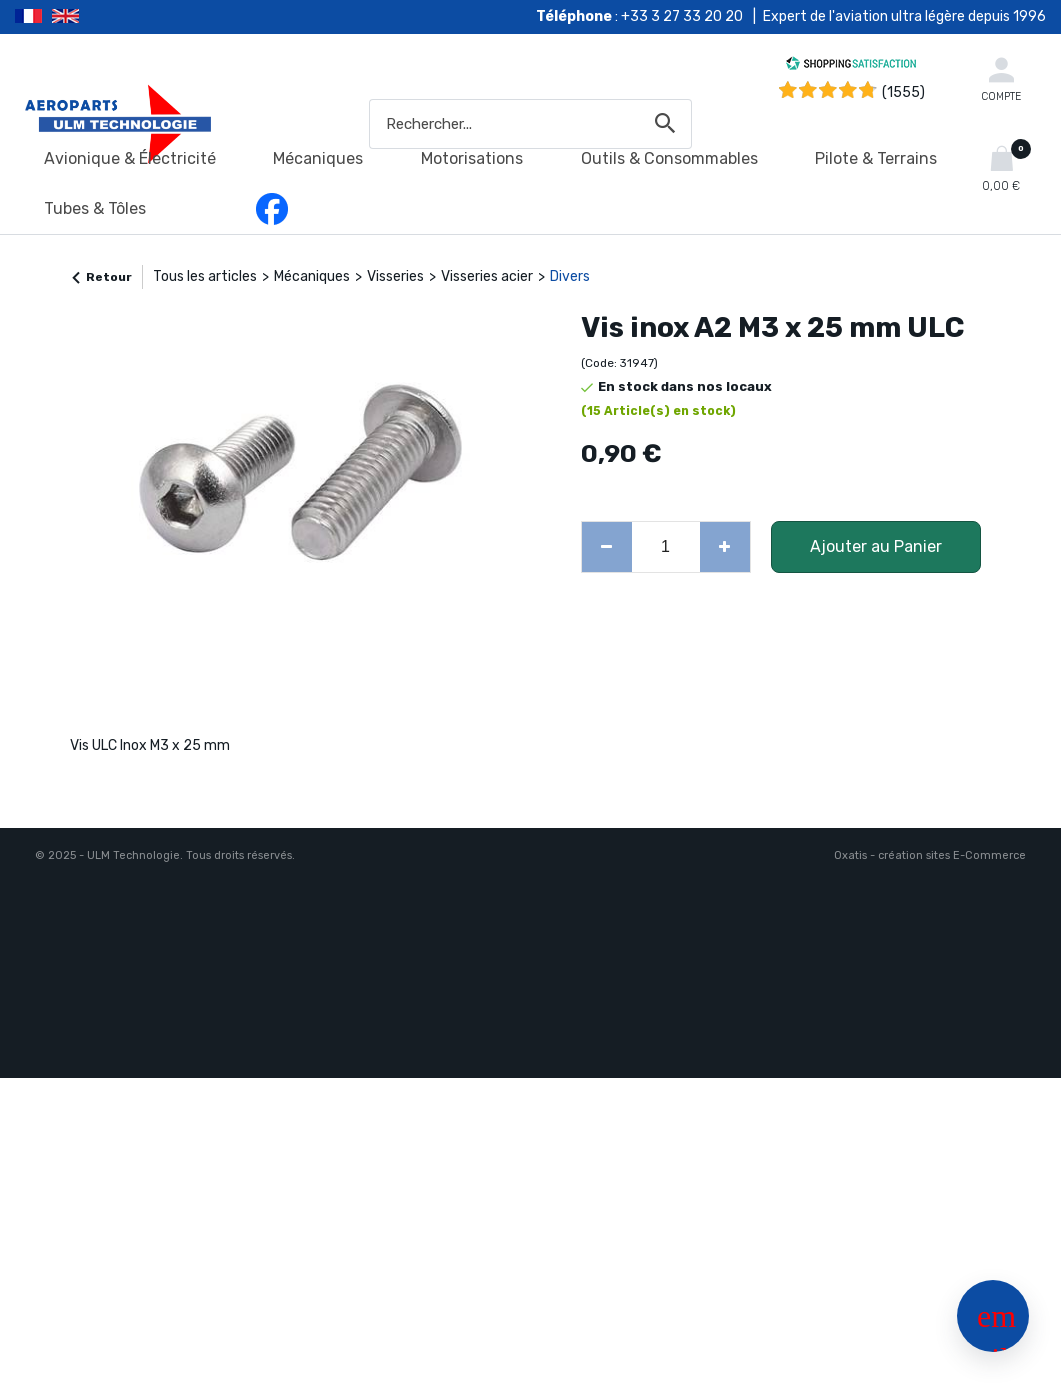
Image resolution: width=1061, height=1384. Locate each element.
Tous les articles (205, 276)
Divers (570, 276)
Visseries (395, 276)
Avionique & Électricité (130, 158)
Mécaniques (318, 158)
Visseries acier (487, 276)
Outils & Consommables (669, 158)
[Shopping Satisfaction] (851, 66)
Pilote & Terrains (876, 158)
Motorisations (472, 158)
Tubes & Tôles (95, 208)
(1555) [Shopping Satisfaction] (903, 92)
